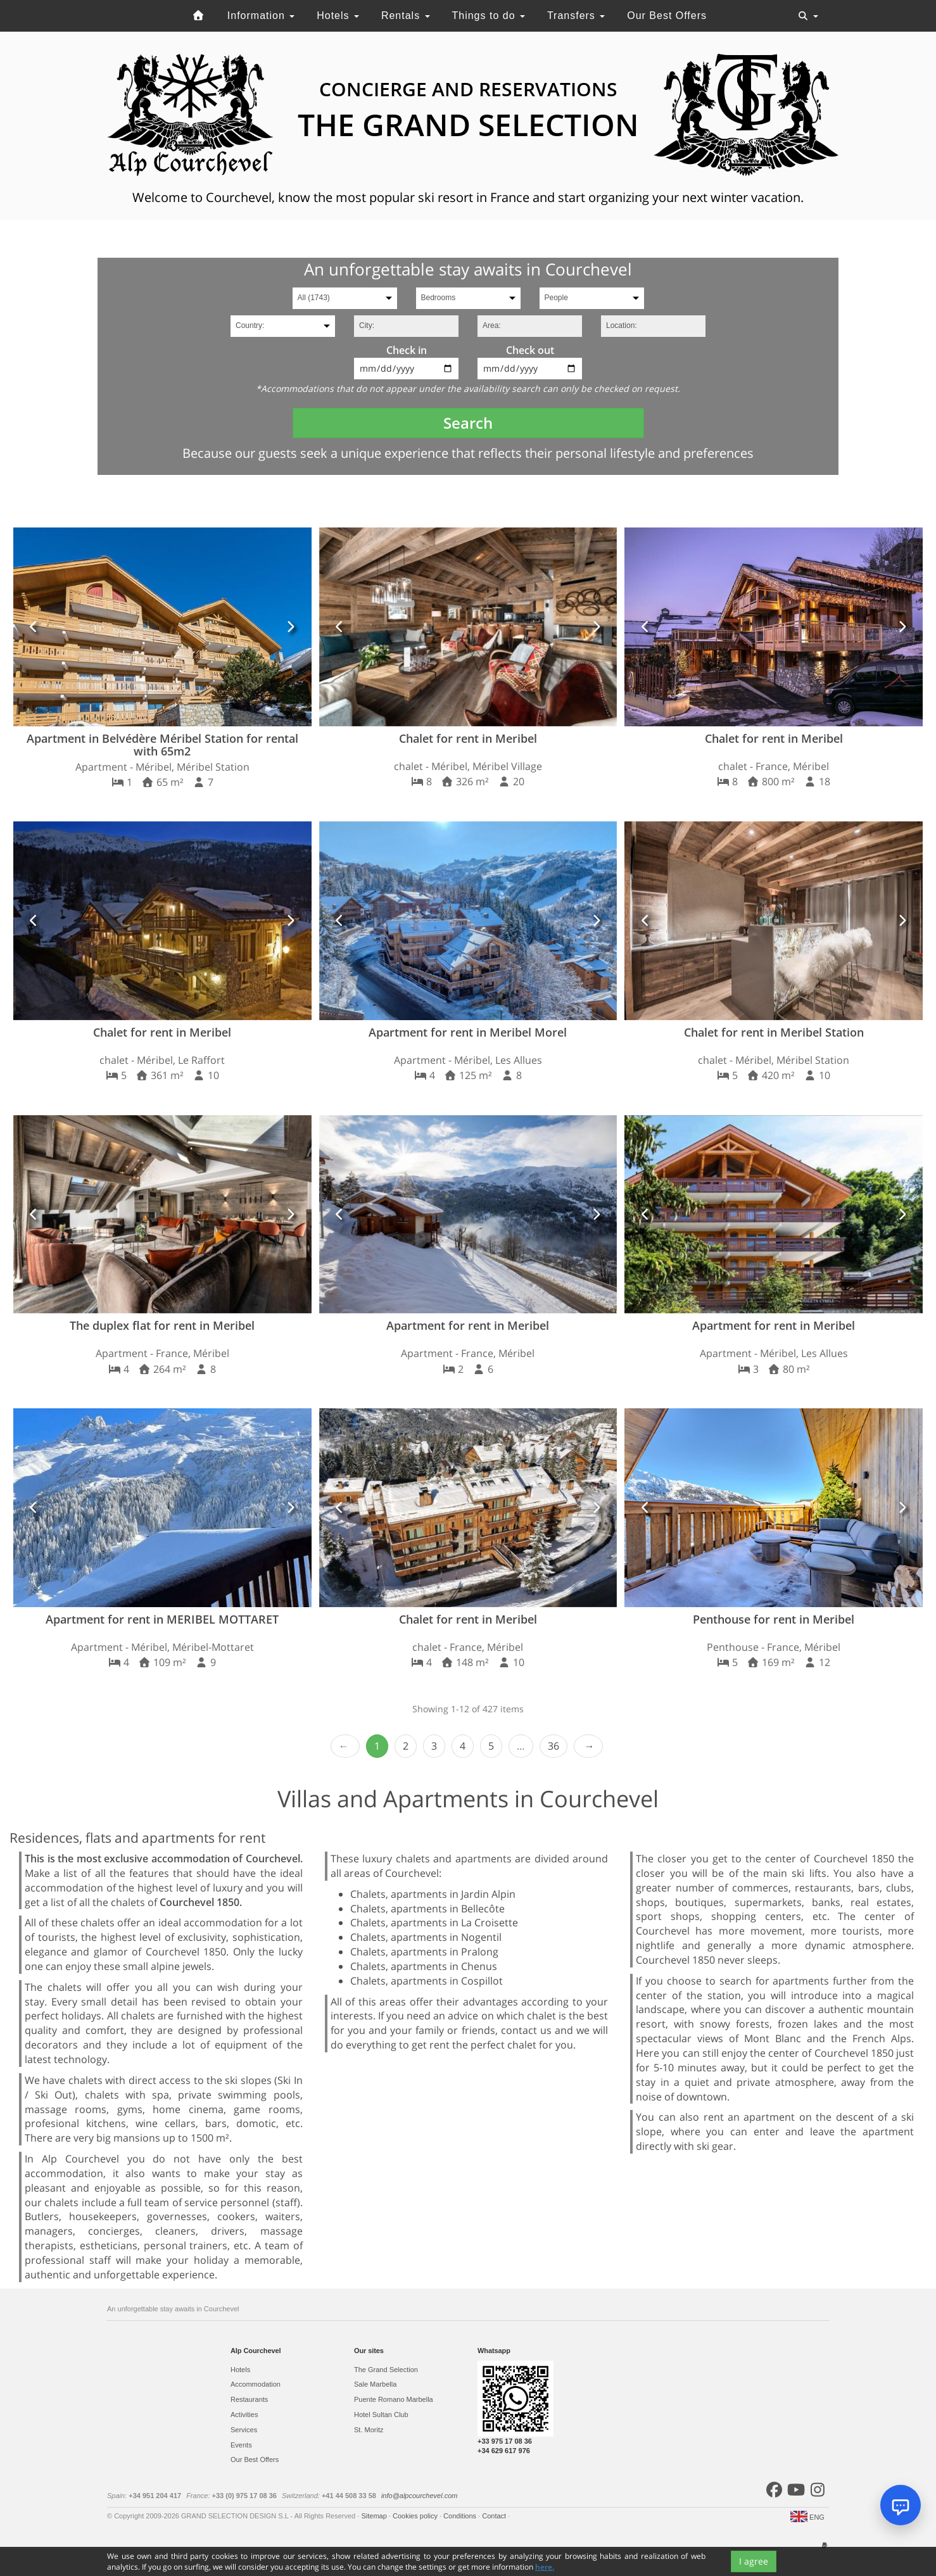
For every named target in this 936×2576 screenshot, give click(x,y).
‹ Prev (345, 1746)
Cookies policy (416, 2516)
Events (241, 2445)
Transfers (576, 15)
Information (260, 15)
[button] (33, 626)
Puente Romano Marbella (393, 2399)
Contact (495, 2516)
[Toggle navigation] (808, 16)
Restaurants (249, 2399)
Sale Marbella (375, 2384)
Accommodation (256, 2384)
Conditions (460, 2516)
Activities (244, 2414)
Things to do (488, 15)
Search (468, 422)
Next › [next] (588, 1746)
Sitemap (374, 2516)
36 (553, 1746)
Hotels (338, 15)
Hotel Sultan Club (381, 2414)
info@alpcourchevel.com (419, 2495)
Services (244, 2430)
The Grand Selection (386, 2369)
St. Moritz (368, 2430)
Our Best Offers (667, 15)
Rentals (405, 15)
